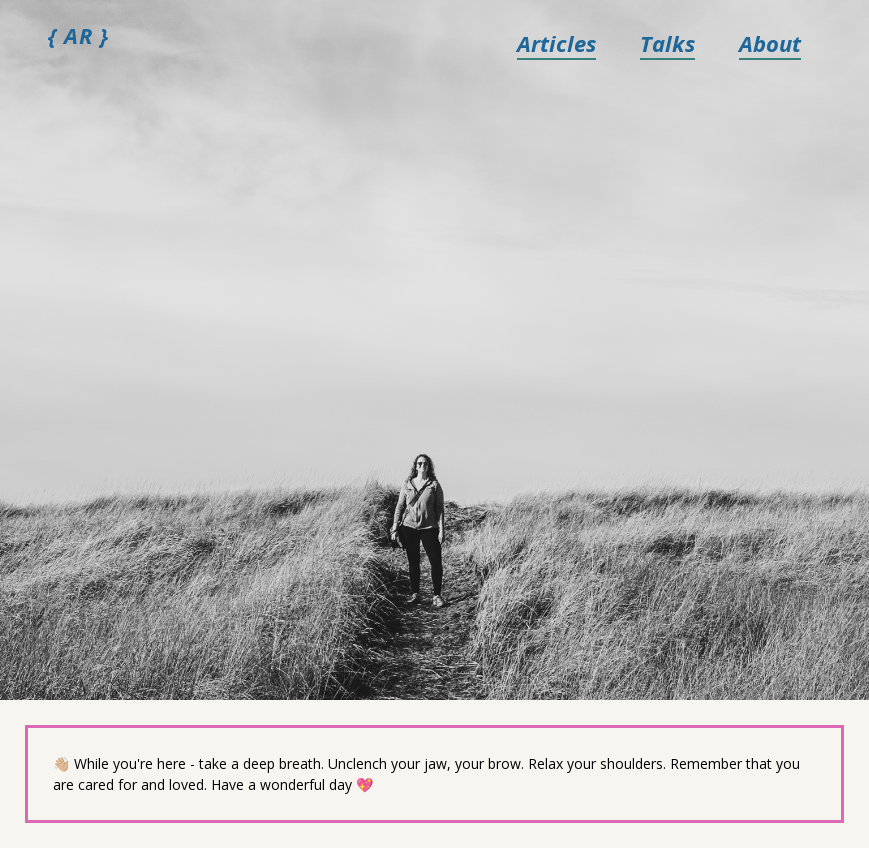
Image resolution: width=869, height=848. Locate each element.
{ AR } (78, 35)
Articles (556, 43)
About (770, 43)
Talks (667, 43)
